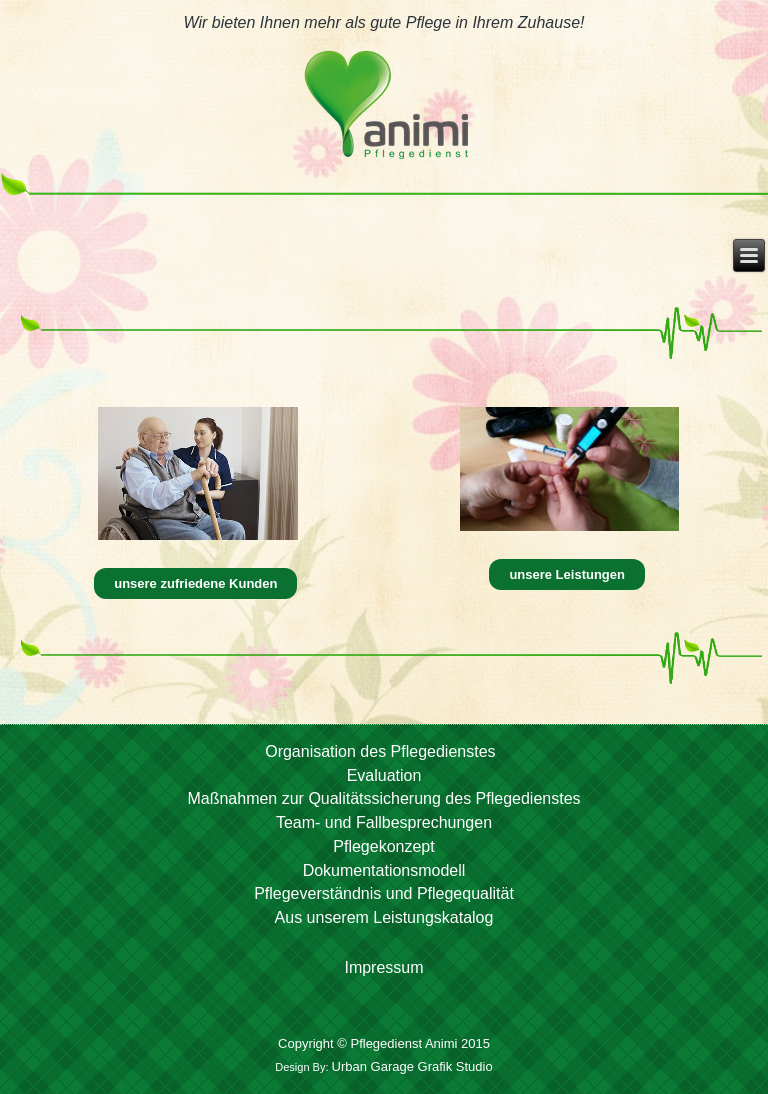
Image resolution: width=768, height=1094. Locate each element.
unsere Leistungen (567, 574)
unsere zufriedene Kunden (195, 583)
